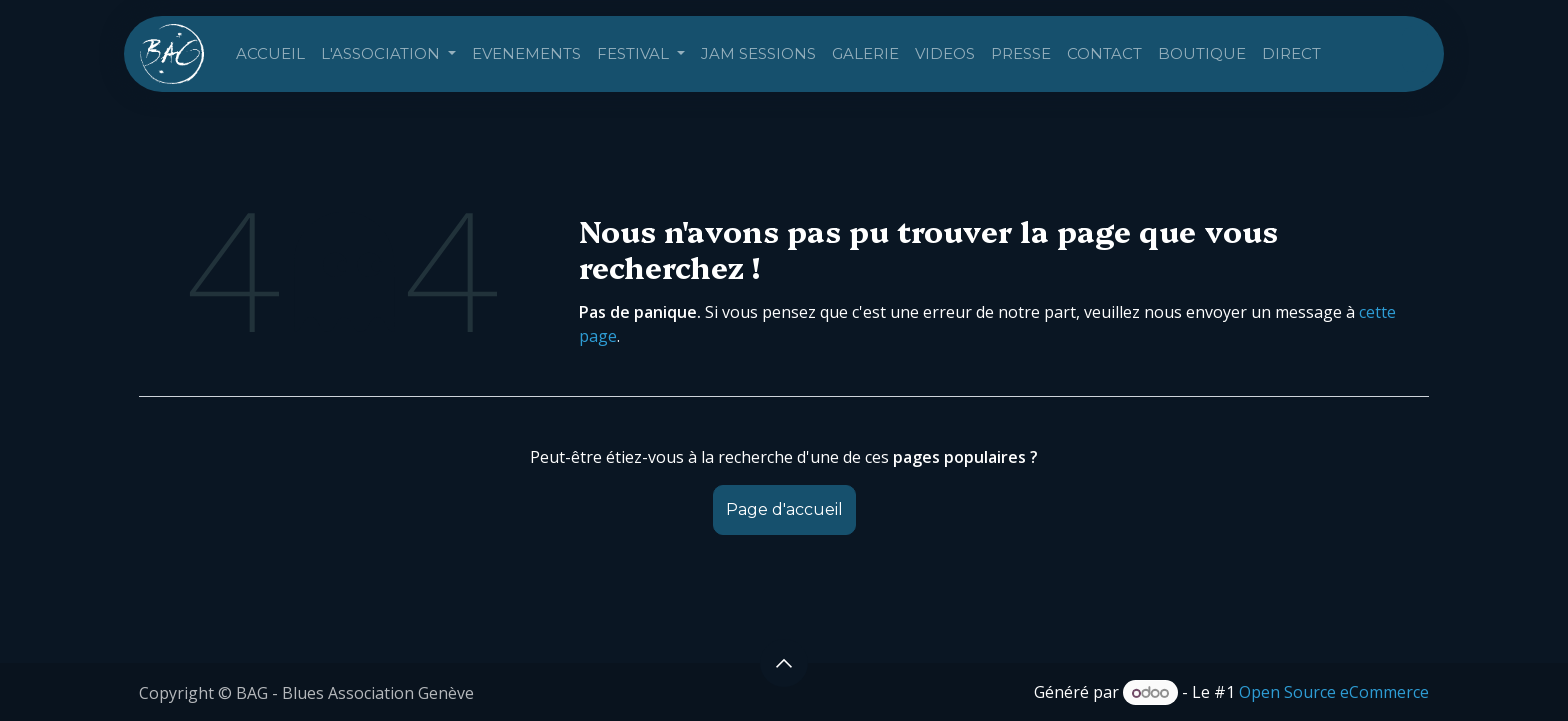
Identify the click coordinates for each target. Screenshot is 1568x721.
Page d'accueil (784, 509)
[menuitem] (270, 54)
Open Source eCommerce (1334, 692)
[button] (784, 663)
